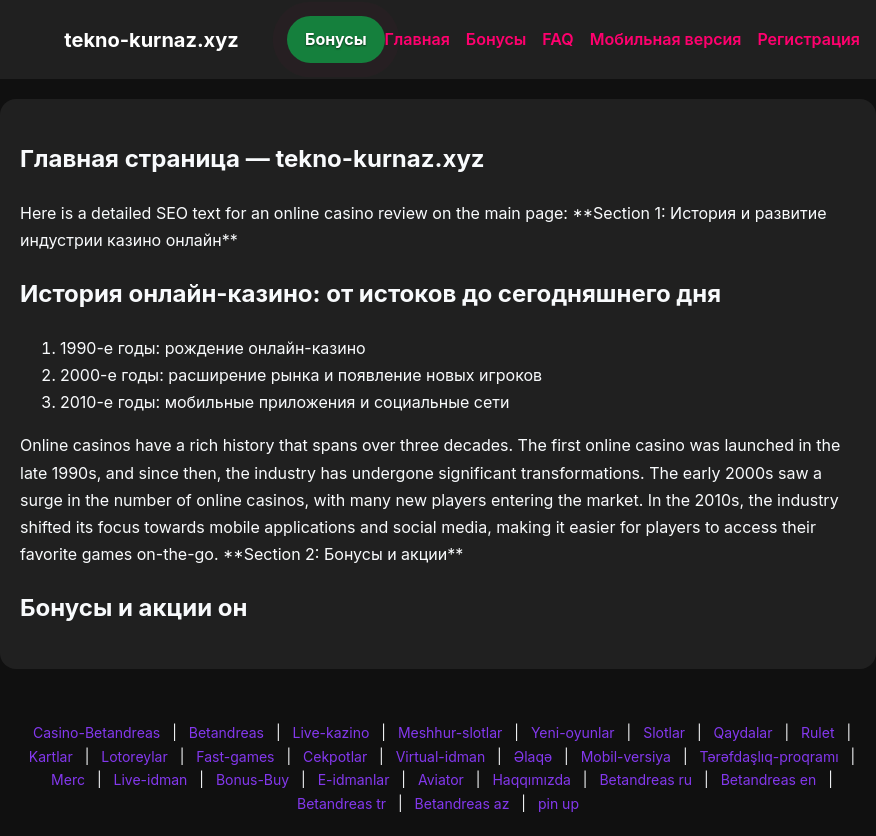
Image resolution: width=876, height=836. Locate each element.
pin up (558, 803)
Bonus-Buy (252, 779)
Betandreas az (462, 803)
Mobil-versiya (626, 756)
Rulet (817, 732)
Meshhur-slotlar (450, 732)
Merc (68, 779)
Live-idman (150, 779)
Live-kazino (331, 732)
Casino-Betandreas (96, 732)
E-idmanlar (354, 779)
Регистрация (808, 39)
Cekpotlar (335, 756)
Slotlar (664, 732)
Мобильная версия (666, 39)
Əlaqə (533, 756)
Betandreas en (769, 779)
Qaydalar (743, 732)
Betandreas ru (645, 779)
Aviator (441, 779)
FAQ (557, 39)
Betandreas (226, 732)
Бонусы (336, 39)
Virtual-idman (440, 756)
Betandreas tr (341, 803)
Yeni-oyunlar (573, 732)
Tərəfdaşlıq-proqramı (769, 756)
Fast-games (235, 756)
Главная (417, 39)
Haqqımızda (531, 779)
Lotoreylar (134, 756)
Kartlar (51, 756)
